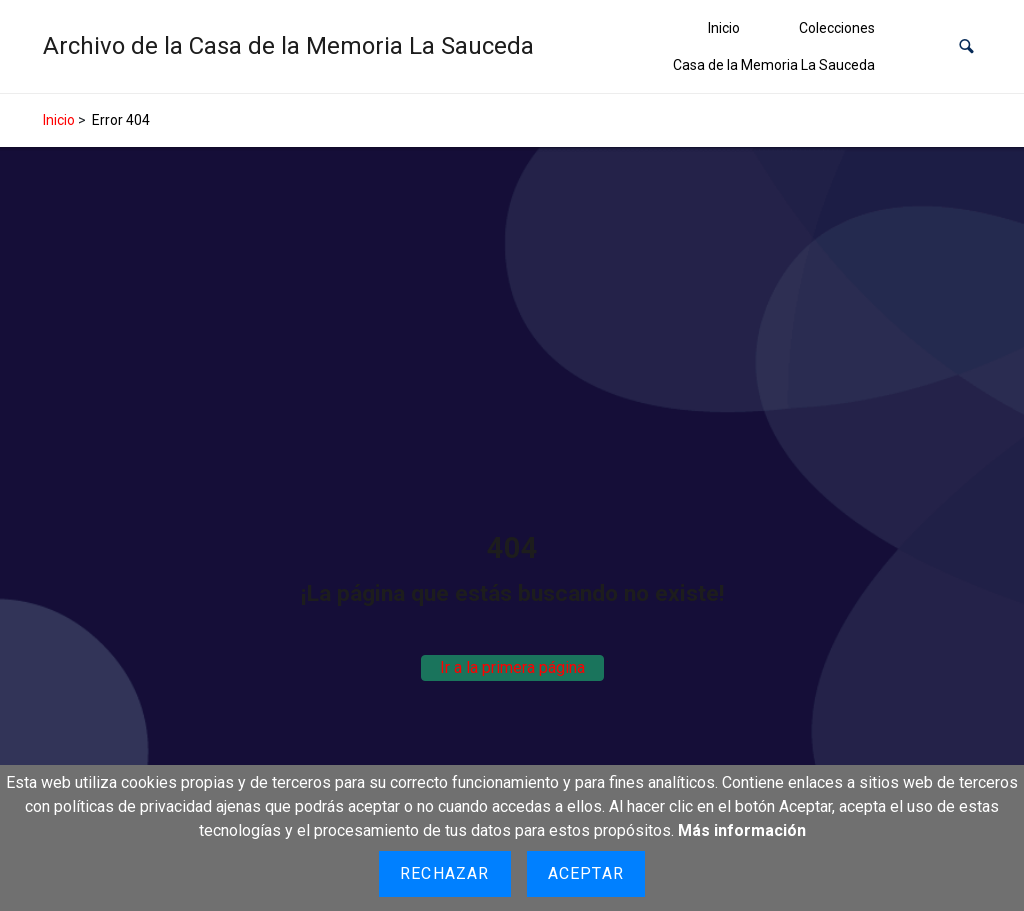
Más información (742, 830)
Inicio (724, 28)
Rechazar (445, 873)
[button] (966, 46)
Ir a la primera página (512, 667)
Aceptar (586, 873)
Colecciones (837, 28)
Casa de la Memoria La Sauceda (774, 65)
